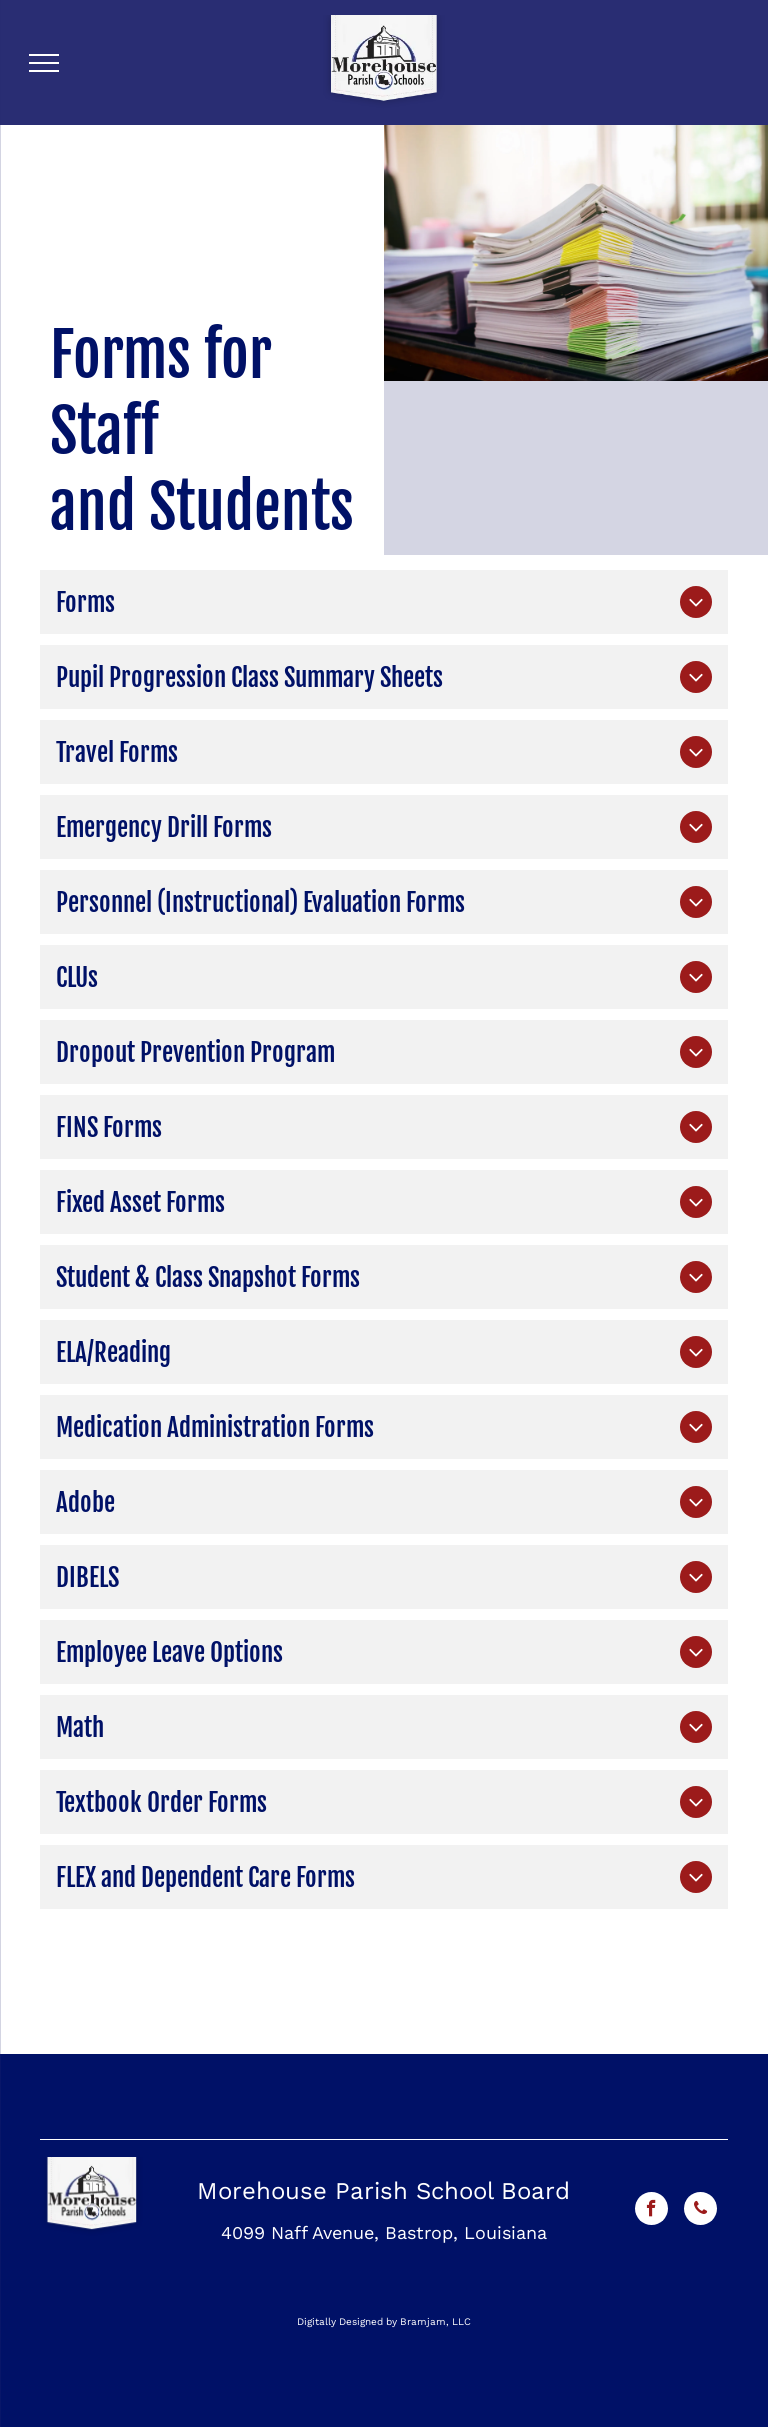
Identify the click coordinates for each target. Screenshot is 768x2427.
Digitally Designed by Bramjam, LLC (384, 2321)
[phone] (700, 2211)
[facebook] (651, 2211)
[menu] (44, 63)
